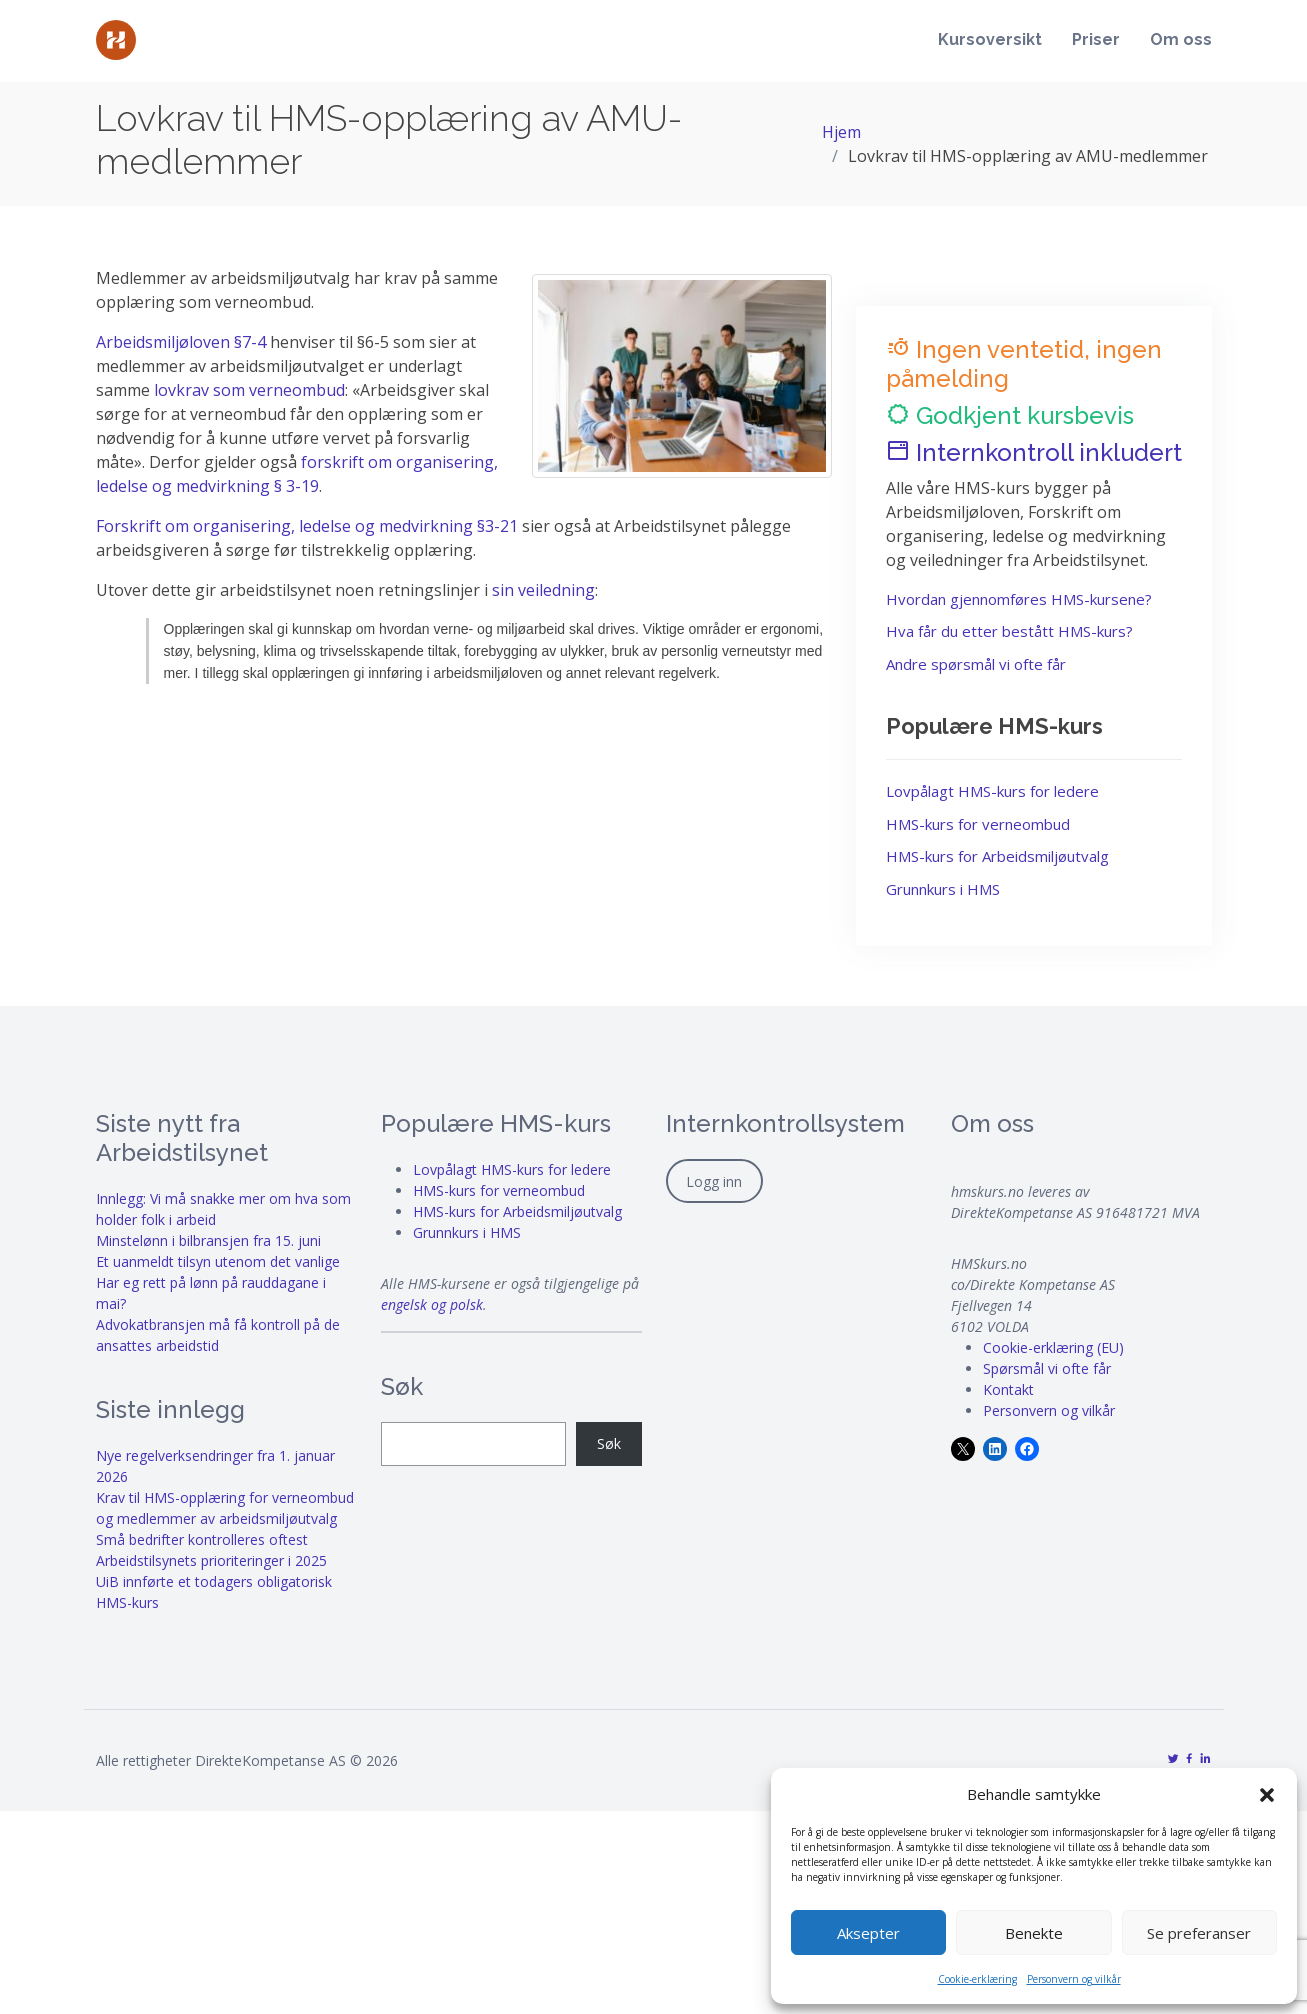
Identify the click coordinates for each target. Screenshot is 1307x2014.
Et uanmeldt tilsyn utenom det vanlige (218, 1261)
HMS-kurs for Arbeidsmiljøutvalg (997, 856)
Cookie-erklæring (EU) (1053, 1347)
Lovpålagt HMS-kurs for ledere (992, 791)
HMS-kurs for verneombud (978, 824)
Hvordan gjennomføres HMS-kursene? (1019, 599)
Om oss (1181, 41)
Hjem (841, 132)
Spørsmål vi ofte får (1047, 1368)
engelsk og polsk (432, 1304)
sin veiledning (543, 590)
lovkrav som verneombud (249, 390)
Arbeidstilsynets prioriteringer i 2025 (211, 1560)
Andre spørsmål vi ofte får (976, 664)
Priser (1096, 41)
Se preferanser (1199, 1933)
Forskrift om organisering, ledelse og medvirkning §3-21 (307, 526)
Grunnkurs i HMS (943, 889)
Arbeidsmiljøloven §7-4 (183, 342)
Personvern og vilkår (1074, 1979)
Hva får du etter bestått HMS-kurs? (1009, 631)
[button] (1267, 1794)
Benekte (1034, 1933)
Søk (609, 1443)
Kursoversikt (990, 41)
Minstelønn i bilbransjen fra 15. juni (208, 1240)
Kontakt (1008, 1389)
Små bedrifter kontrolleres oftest (202, 1539)
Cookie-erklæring (977, 1979)
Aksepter (868, 1933)
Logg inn (714, 1181)
